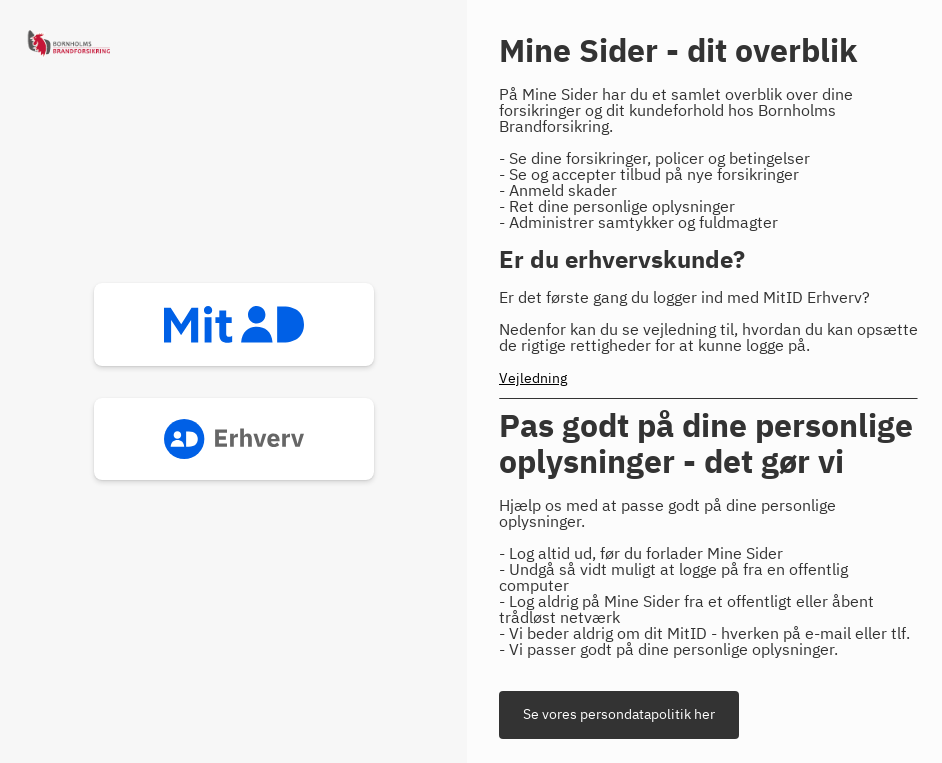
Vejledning (533, 379)
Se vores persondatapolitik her (619, 715)
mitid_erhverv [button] (234, 439)
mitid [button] (234, 324)
